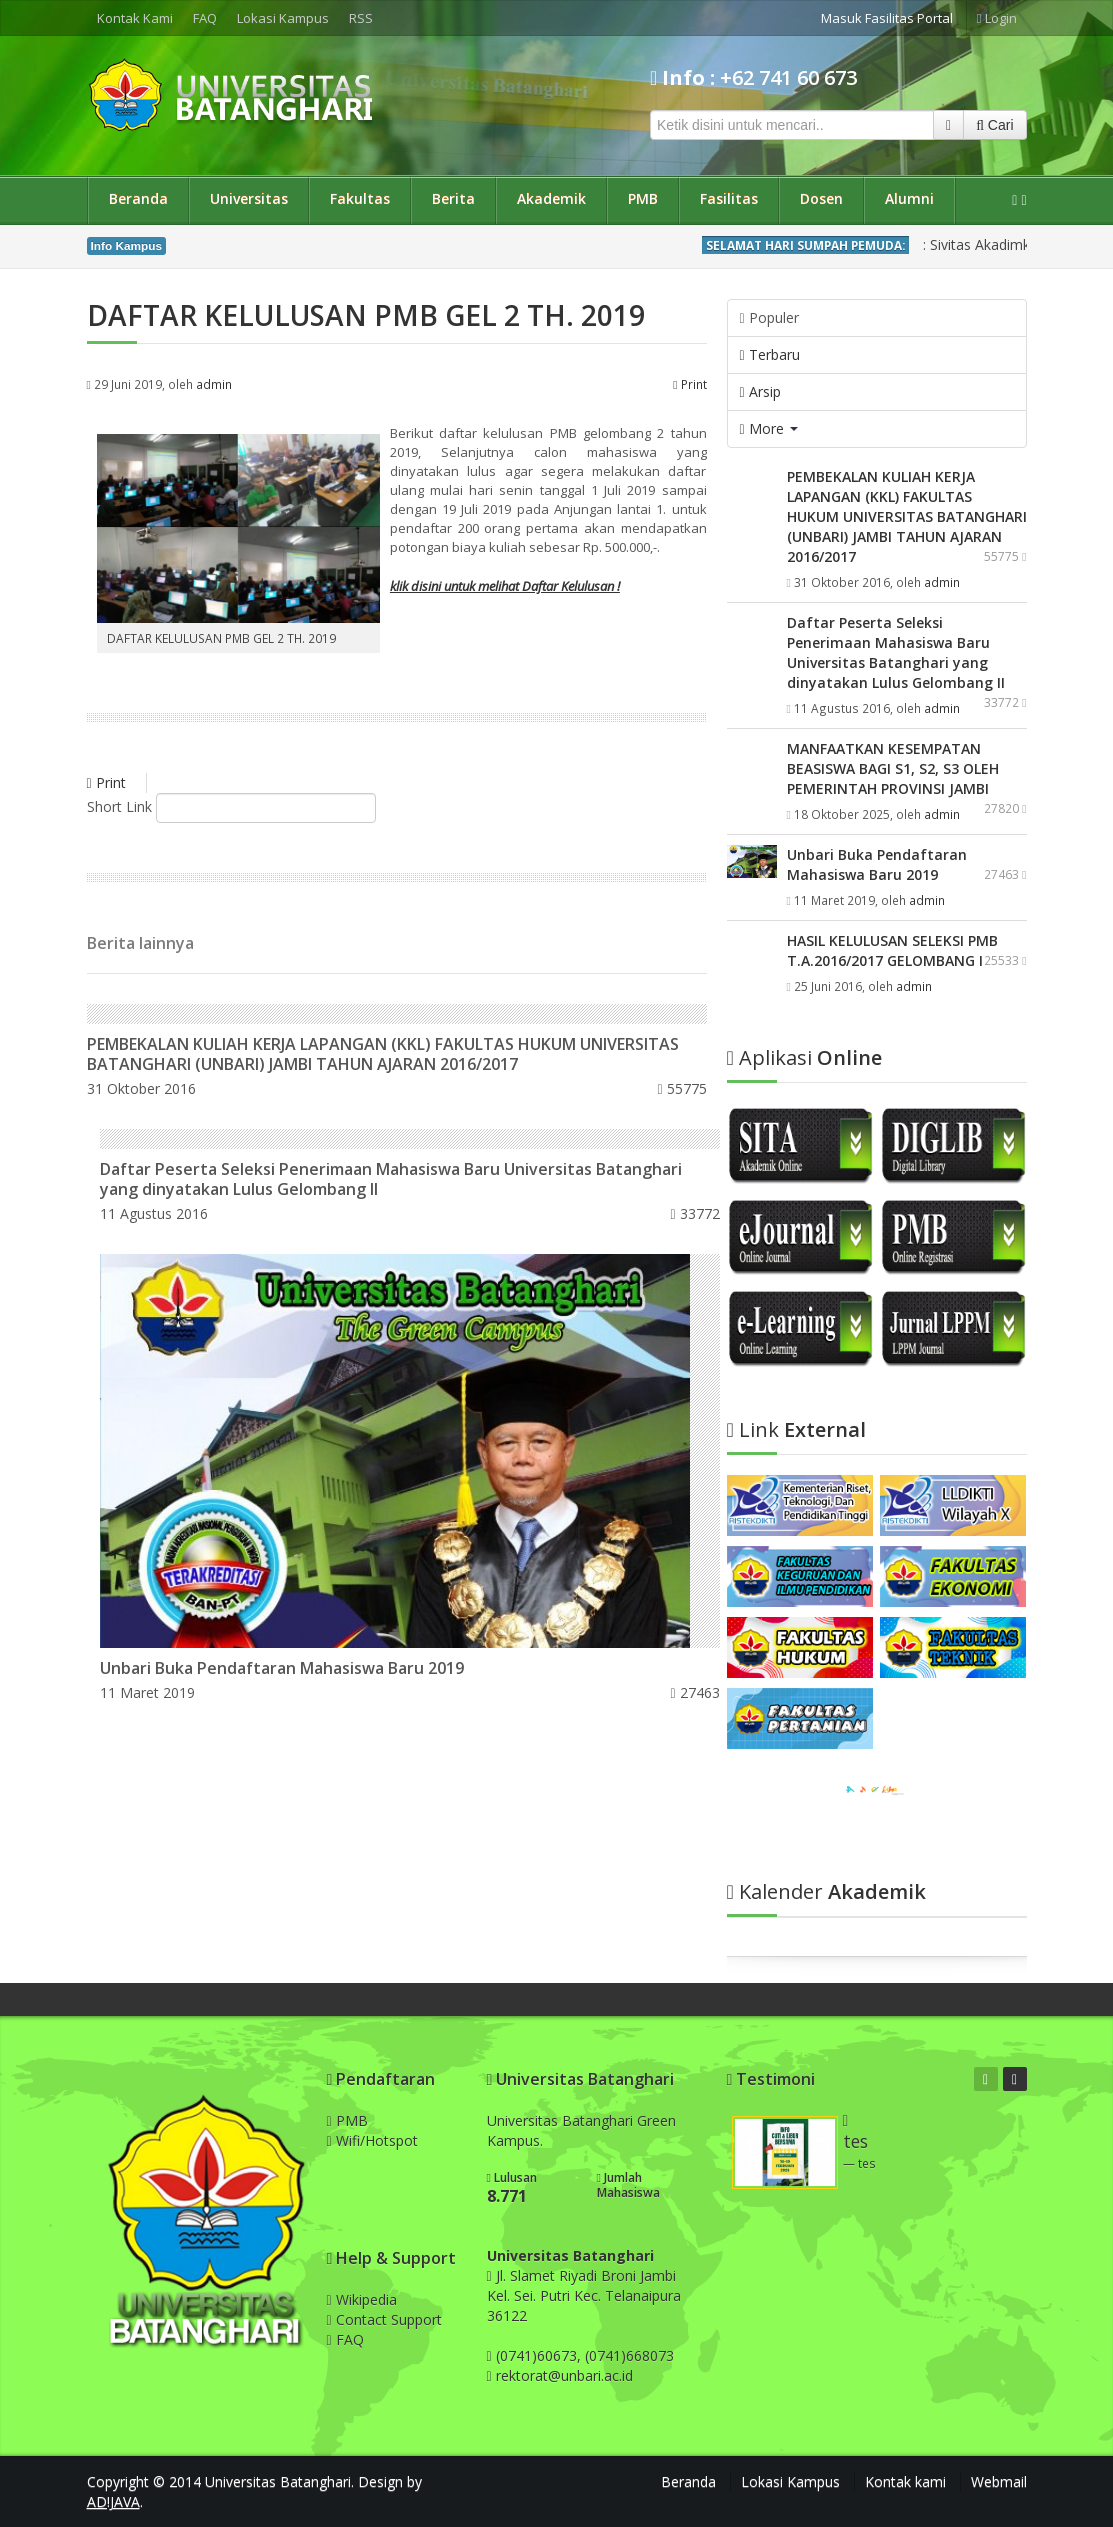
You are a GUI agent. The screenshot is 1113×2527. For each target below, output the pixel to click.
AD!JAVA (113, 2501)
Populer (769, 317)
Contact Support (384, 2319)
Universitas (249, 198)
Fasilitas (729, 198)
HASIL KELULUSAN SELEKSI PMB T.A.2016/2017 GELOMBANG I (892, 950)
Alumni (909, 198)
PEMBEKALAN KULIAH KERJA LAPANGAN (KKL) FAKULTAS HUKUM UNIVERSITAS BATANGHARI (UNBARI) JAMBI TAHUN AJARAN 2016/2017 (383, 1054)
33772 (695, 1213)
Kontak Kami (135, 18)
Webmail (999, 2481)
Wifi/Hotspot (372, 2140)
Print (689, 384)
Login (997, 18)
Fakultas (360, 198)
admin (214, 384)
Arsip (760, 391)
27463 (695, 1692)
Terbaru (770, 354)
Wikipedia (362, 2299)
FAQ (205, 18)
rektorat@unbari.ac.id (564, 2375)
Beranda (138, 198)
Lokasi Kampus (283, 18)
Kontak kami (905, 2481)
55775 (681, 1088)
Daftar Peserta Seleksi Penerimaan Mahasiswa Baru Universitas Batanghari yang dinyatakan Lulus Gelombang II (391, 1179)
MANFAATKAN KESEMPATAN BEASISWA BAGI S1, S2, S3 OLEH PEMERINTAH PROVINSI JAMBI (893, 768)
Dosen (821, 198)
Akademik (551, 198)
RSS (361, 18)
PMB (643, 198)
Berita (453, 198)
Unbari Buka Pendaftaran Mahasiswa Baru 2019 (282, 1668)
